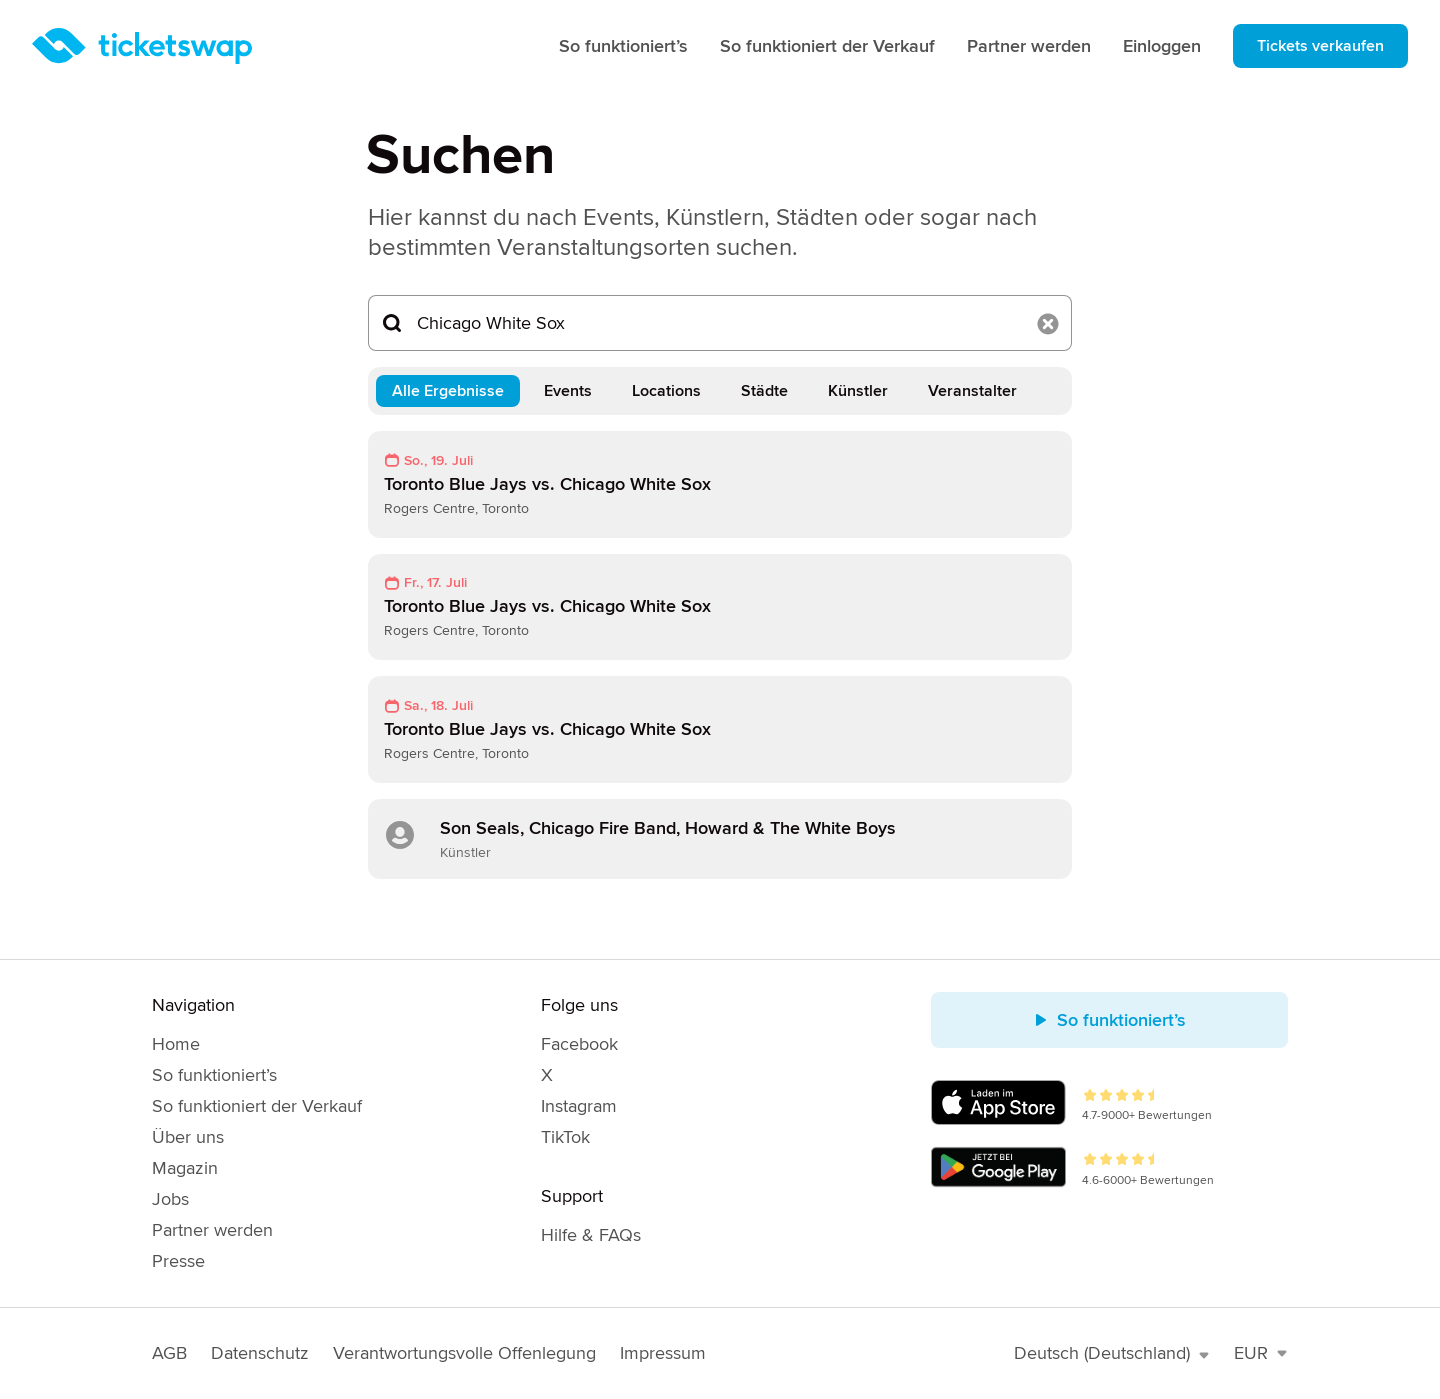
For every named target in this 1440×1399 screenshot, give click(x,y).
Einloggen (1162, 46)
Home (176, 1044)
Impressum (663, 1353)
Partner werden (1029, 46)
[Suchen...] (720, 323)
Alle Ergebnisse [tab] (448, 391)
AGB (169, 1353)
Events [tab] (568, 391)
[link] (720, 484)
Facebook (579, 1044)
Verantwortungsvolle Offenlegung (464, 1353)
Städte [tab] (764, 391)
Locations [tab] (666, 391)
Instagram (579, 1106)
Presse (178, 1261)
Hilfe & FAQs (591, 1235)
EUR (1261, 1353)
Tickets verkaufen (1320, 46)
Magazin (185, 1168)
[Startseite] (142, 46)
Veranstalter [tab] (972, 391)
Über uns (188, 1137)
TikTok (565, 1137)
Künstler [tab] (858, 391)
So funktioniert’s (623, 46)
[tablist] (720, 391)
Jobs (170, 1199)
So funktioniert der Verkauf (827, 46)
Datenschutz (260, 1353)
